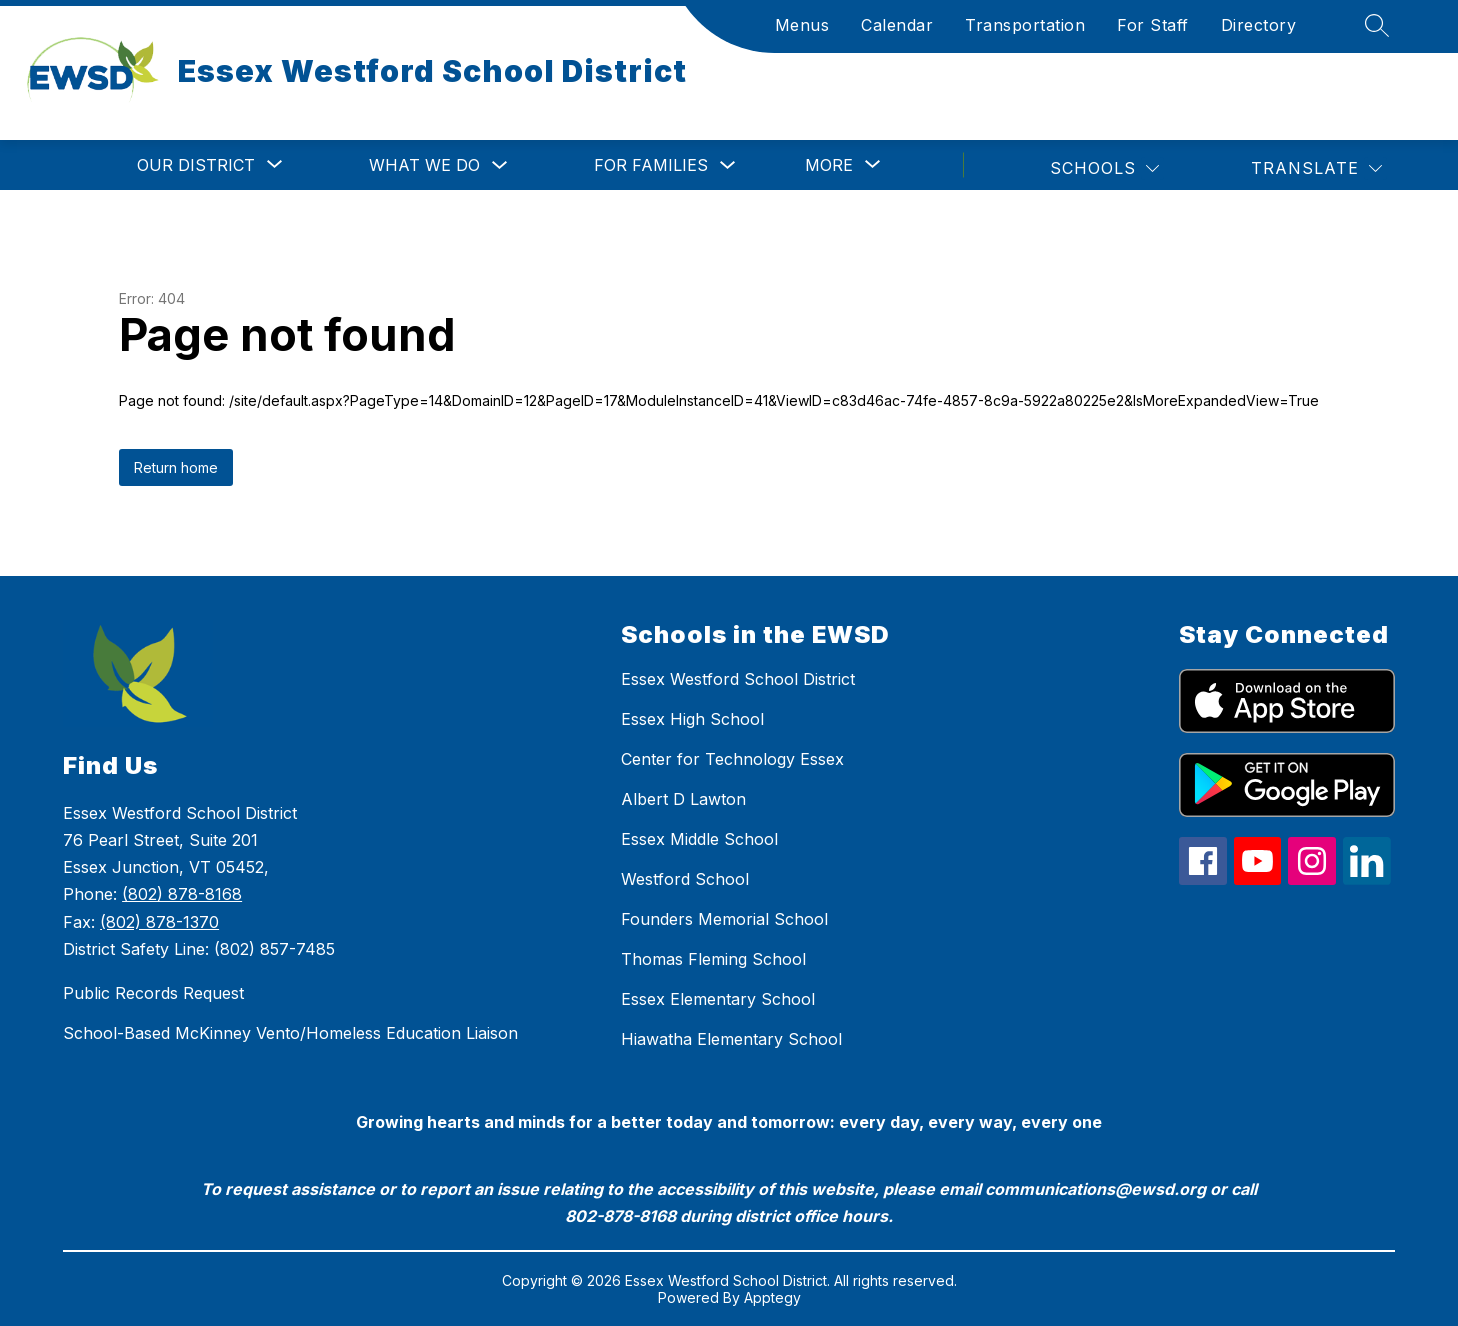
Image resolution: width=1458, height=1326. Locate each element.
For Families (651, 165)
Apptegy (772, 1297)
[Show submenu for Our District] (196, 165)
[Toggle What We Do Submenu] (500, 165)
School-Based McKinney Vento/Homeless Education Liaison (290, 1033)
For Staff (1153, 25)
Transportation (1025, 25)
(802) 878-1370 (159, 922)
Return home (176, 467)
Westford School (685, 879)
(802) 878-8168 (182, 894)
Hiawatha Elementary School (731, 1039)
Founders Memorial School (724, 919)
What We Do (424, 165)
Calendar (897, 25)
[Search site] (1377, 25)
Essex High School (692, 719)
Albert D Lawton (683, 799)
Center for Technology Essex (732, 759)
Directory (1259, 25)
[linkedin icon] (1367, 879)
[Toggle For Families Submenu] (728, 165)
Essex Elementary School (718, 999)
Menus (802, 25)
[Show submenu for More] (829, 165)
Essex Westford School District (738, 679)
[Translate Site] (1316, 168)
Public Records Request (153, 993)
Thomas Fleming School (713, 959)
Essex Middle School (699, 839)
